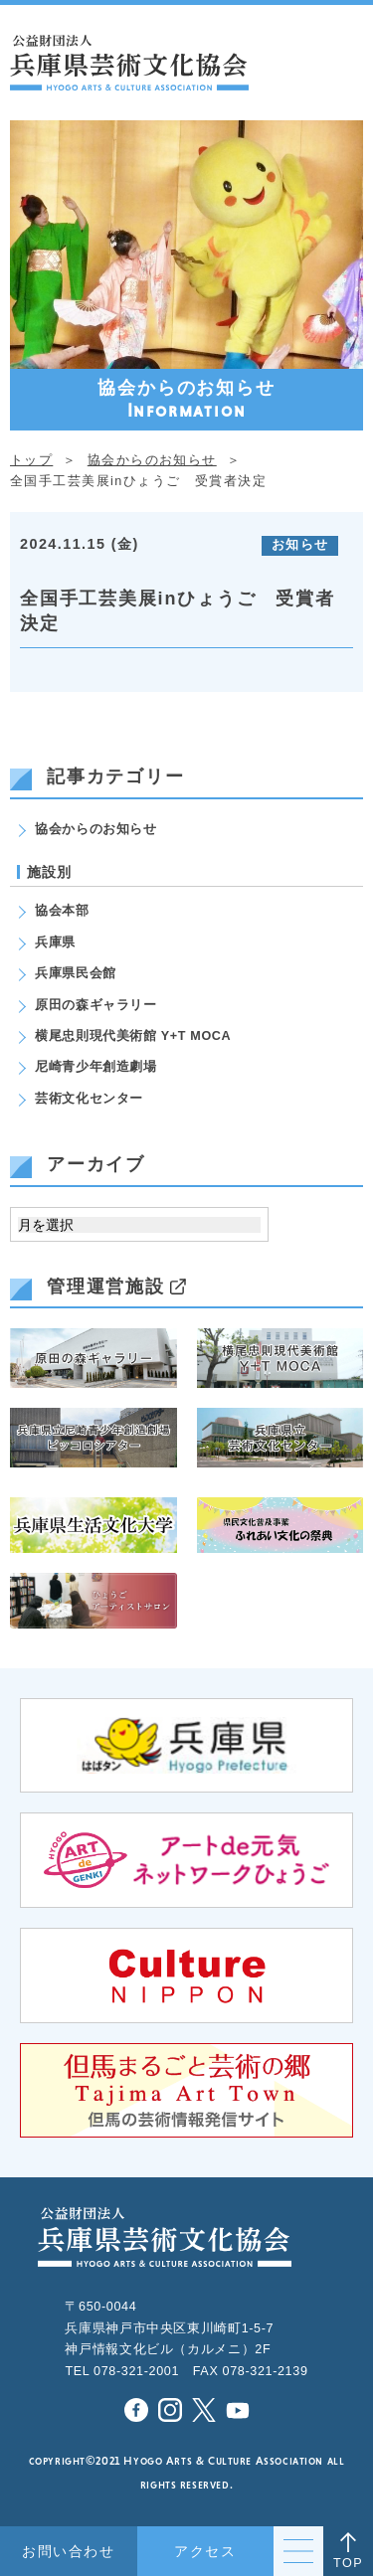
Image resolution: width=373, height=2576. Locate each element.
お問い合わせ (68, 2551)
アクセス (205, 2551)
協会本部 (62, 911)
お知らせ (300, 545)
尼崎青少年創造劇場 (96, 1067)
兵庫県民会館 (75, 973)
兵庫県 (55, 942)
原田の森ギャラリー (96, 1005)
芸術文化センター (89, 1099)
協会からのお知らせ (96, 829)
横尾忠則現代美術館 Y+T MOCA (133, 1036)
